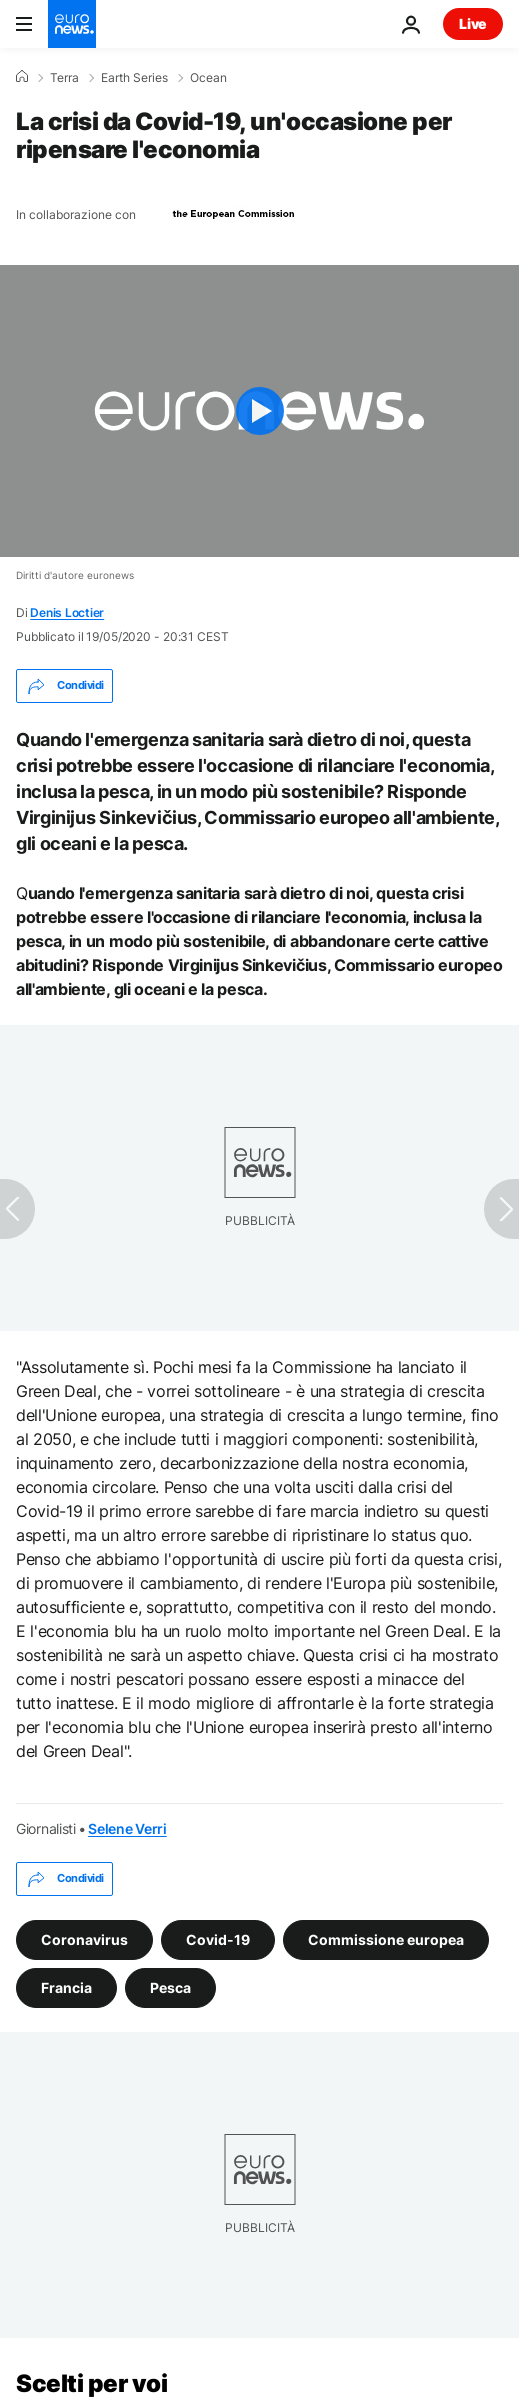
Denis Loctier (67, 612)
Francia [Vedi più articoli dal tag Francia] (66, 1987)
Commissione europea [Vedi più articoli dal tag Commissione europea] (386, 1939)
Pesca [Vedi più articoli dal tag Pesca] (170, 1987)
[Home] (22, 77)
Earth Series (134, 78)
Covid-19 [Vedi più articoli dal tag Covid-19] (218, 1939)
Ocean (208, 78)
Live (473, 23)
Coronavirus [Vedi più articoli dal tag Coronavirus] (84, 1939)
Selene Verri (127, 1828)
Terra (64, 78)
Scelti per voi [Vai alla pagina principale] (91, 2383)
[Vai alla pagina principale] (72, 24)
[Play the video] (259, 411)
